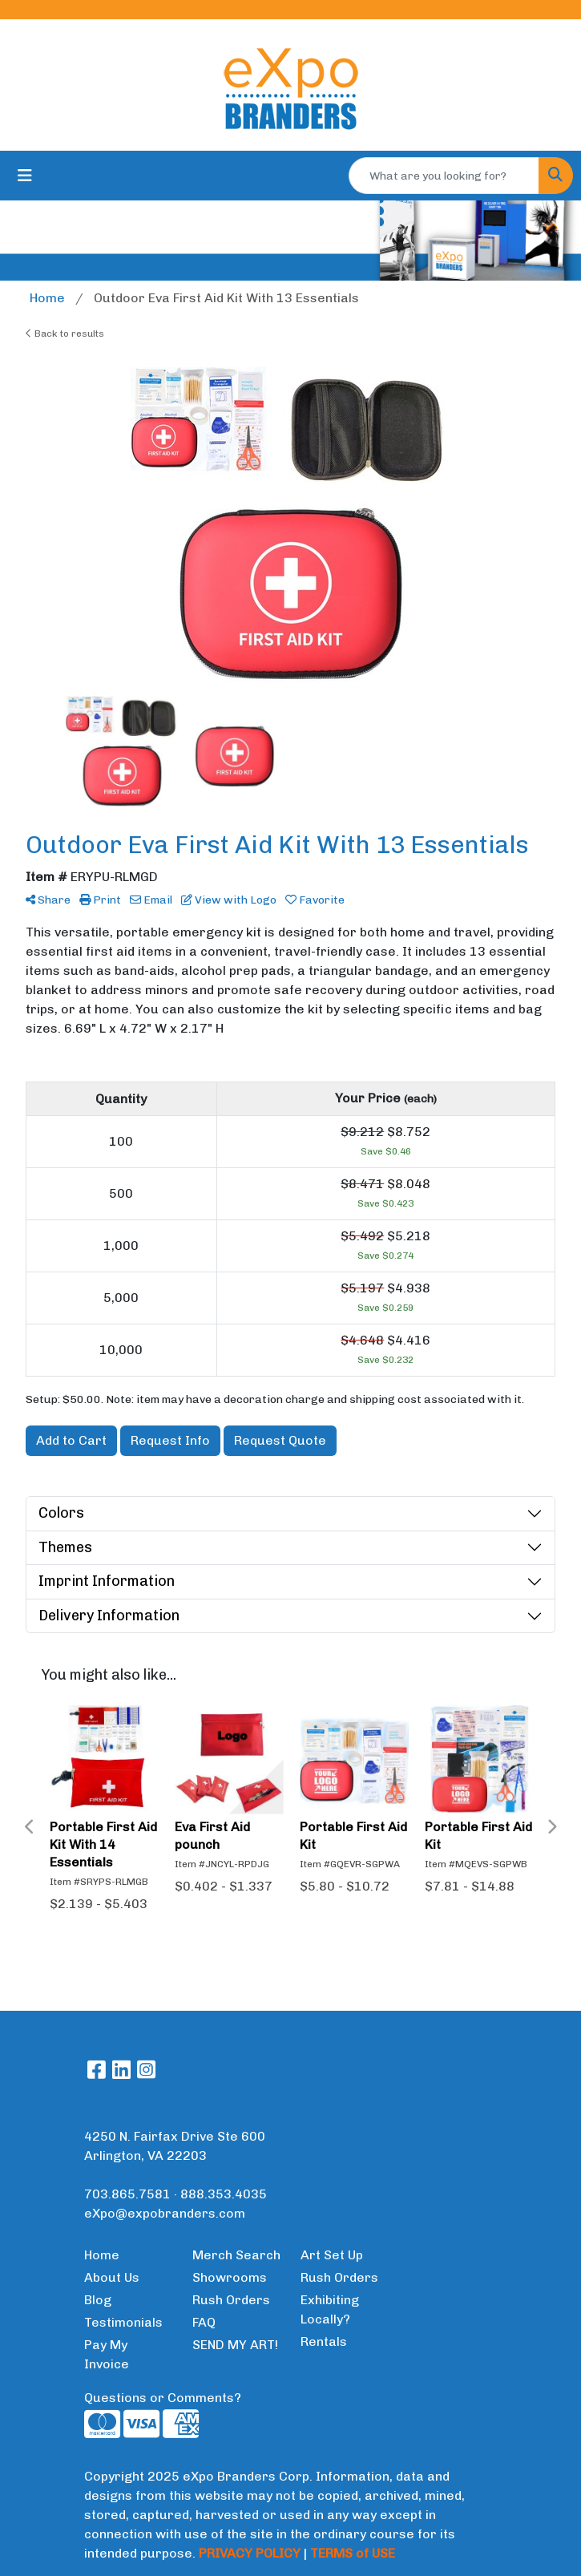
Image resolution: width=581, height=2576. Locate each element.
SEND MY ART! (235, 2344)
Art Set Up (332, 2255)
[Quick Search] (444, 175)
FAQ (204, 2322)
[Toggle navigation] (25, 175)
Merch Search (236, 2255)
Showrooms (229, 2277)
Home (101, 2255)
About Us (111, 2277)
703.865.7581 (127, 2194)
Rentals (324, 2341)
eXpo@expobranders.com (164, 2213)
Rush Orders (231, 2299)
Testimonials (123, 2322)
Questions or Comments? (162, 2397)
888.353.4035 (223, 2194)
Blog (97, 2299)
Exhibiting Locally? (330, 2309)
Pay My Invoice (106, 2354)
